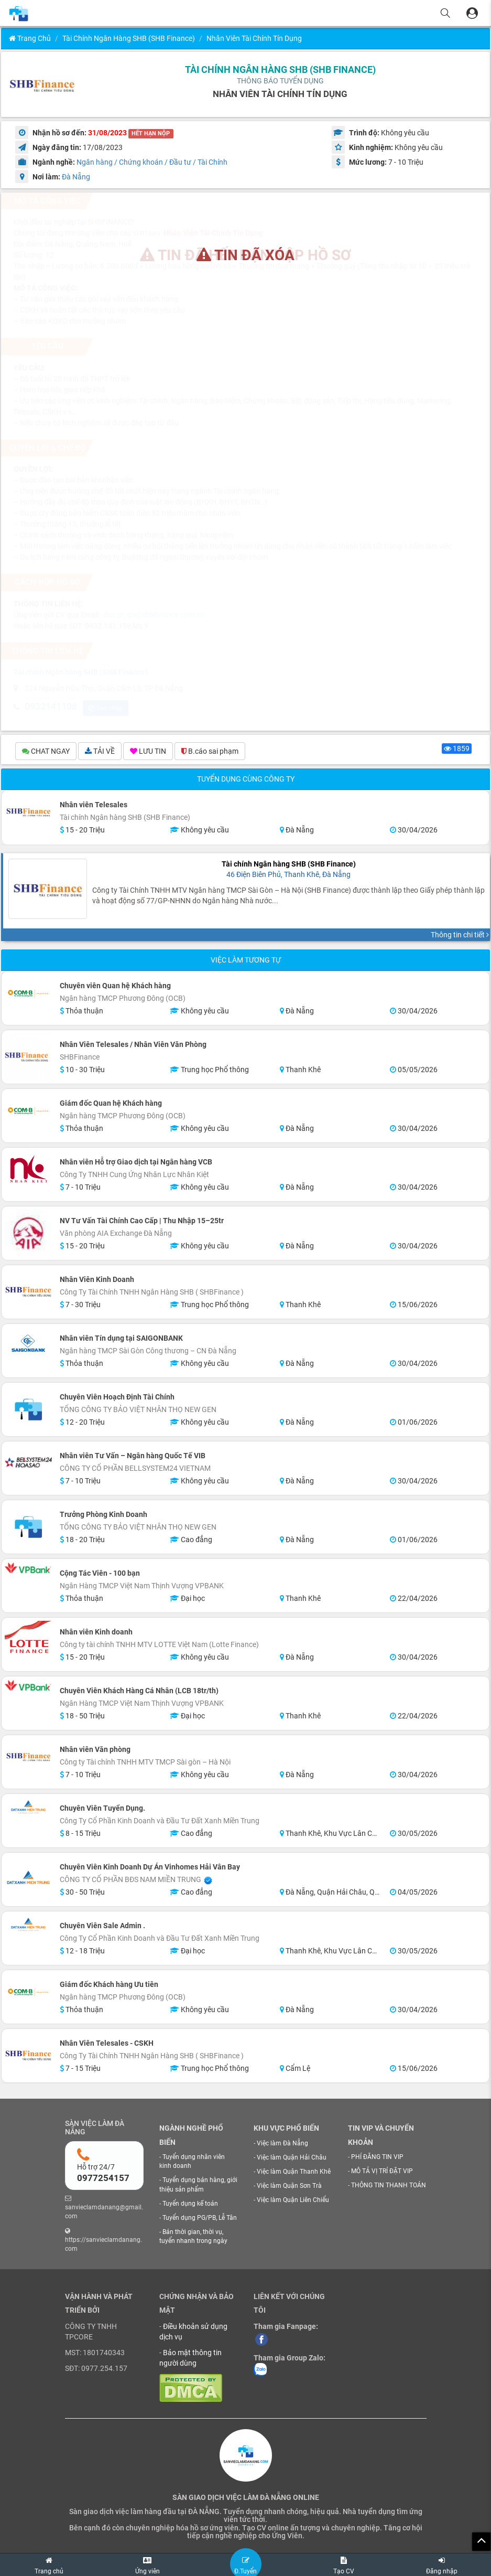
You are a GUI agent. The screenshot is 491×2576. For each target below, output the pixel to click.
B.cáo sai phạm (209, 752)
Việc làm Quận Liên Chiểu (293, 2201)
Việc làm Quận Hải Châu (291, 2159)
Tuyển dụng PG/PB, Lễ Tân (199, 2219)
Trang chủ (30, 38)
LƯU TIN (148, 752)
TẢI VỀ (100, 752)
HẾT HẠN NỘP (151, 133)
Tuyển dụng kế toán (190, 2204)
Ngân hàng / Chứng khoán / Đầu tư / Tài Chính (152, 162)
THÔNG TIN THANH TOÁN (388, 2186)
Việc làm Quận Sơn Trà (289, 2187)
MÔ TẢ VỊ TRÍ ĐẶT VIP (382, 2172)
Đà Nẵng (76, 177)
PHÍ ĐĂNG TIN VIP (377, 2158)
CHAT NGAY (46, 752)
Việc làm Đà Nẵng (282, 2144)
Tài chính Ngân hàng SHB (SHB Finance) (128, 38)
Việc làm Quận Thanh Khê (294, 2173)
